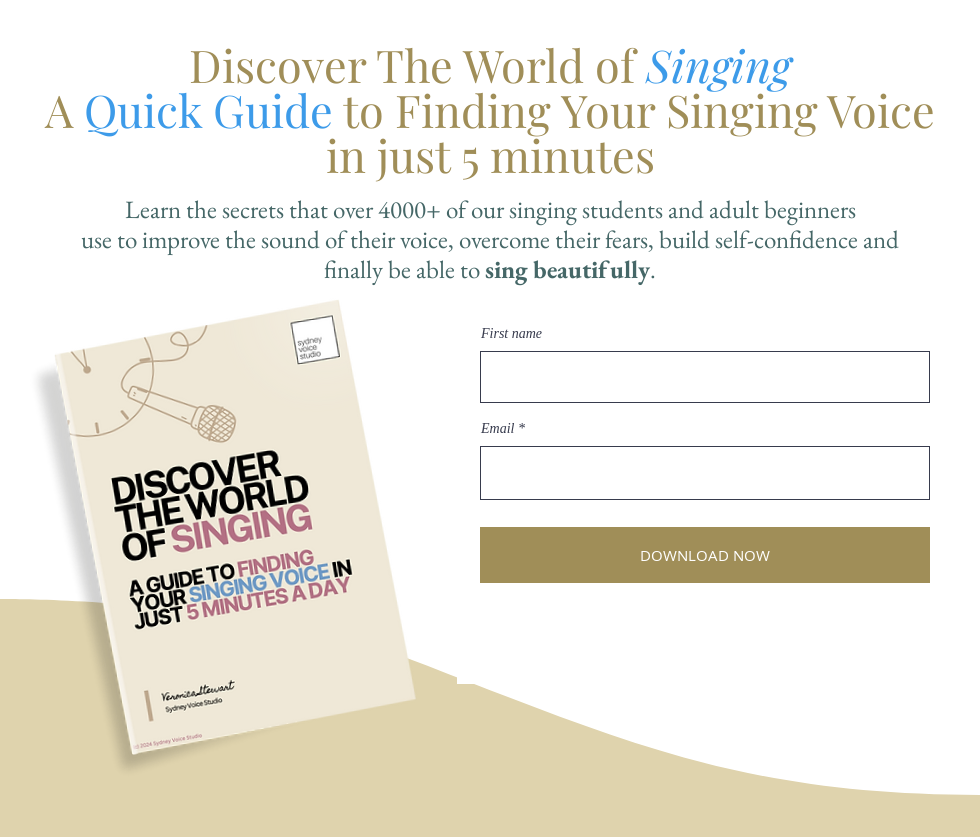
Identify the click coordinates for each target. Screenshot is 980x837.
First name (511, 334)
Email (497, 429)
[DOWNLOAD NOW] (705, 555)
